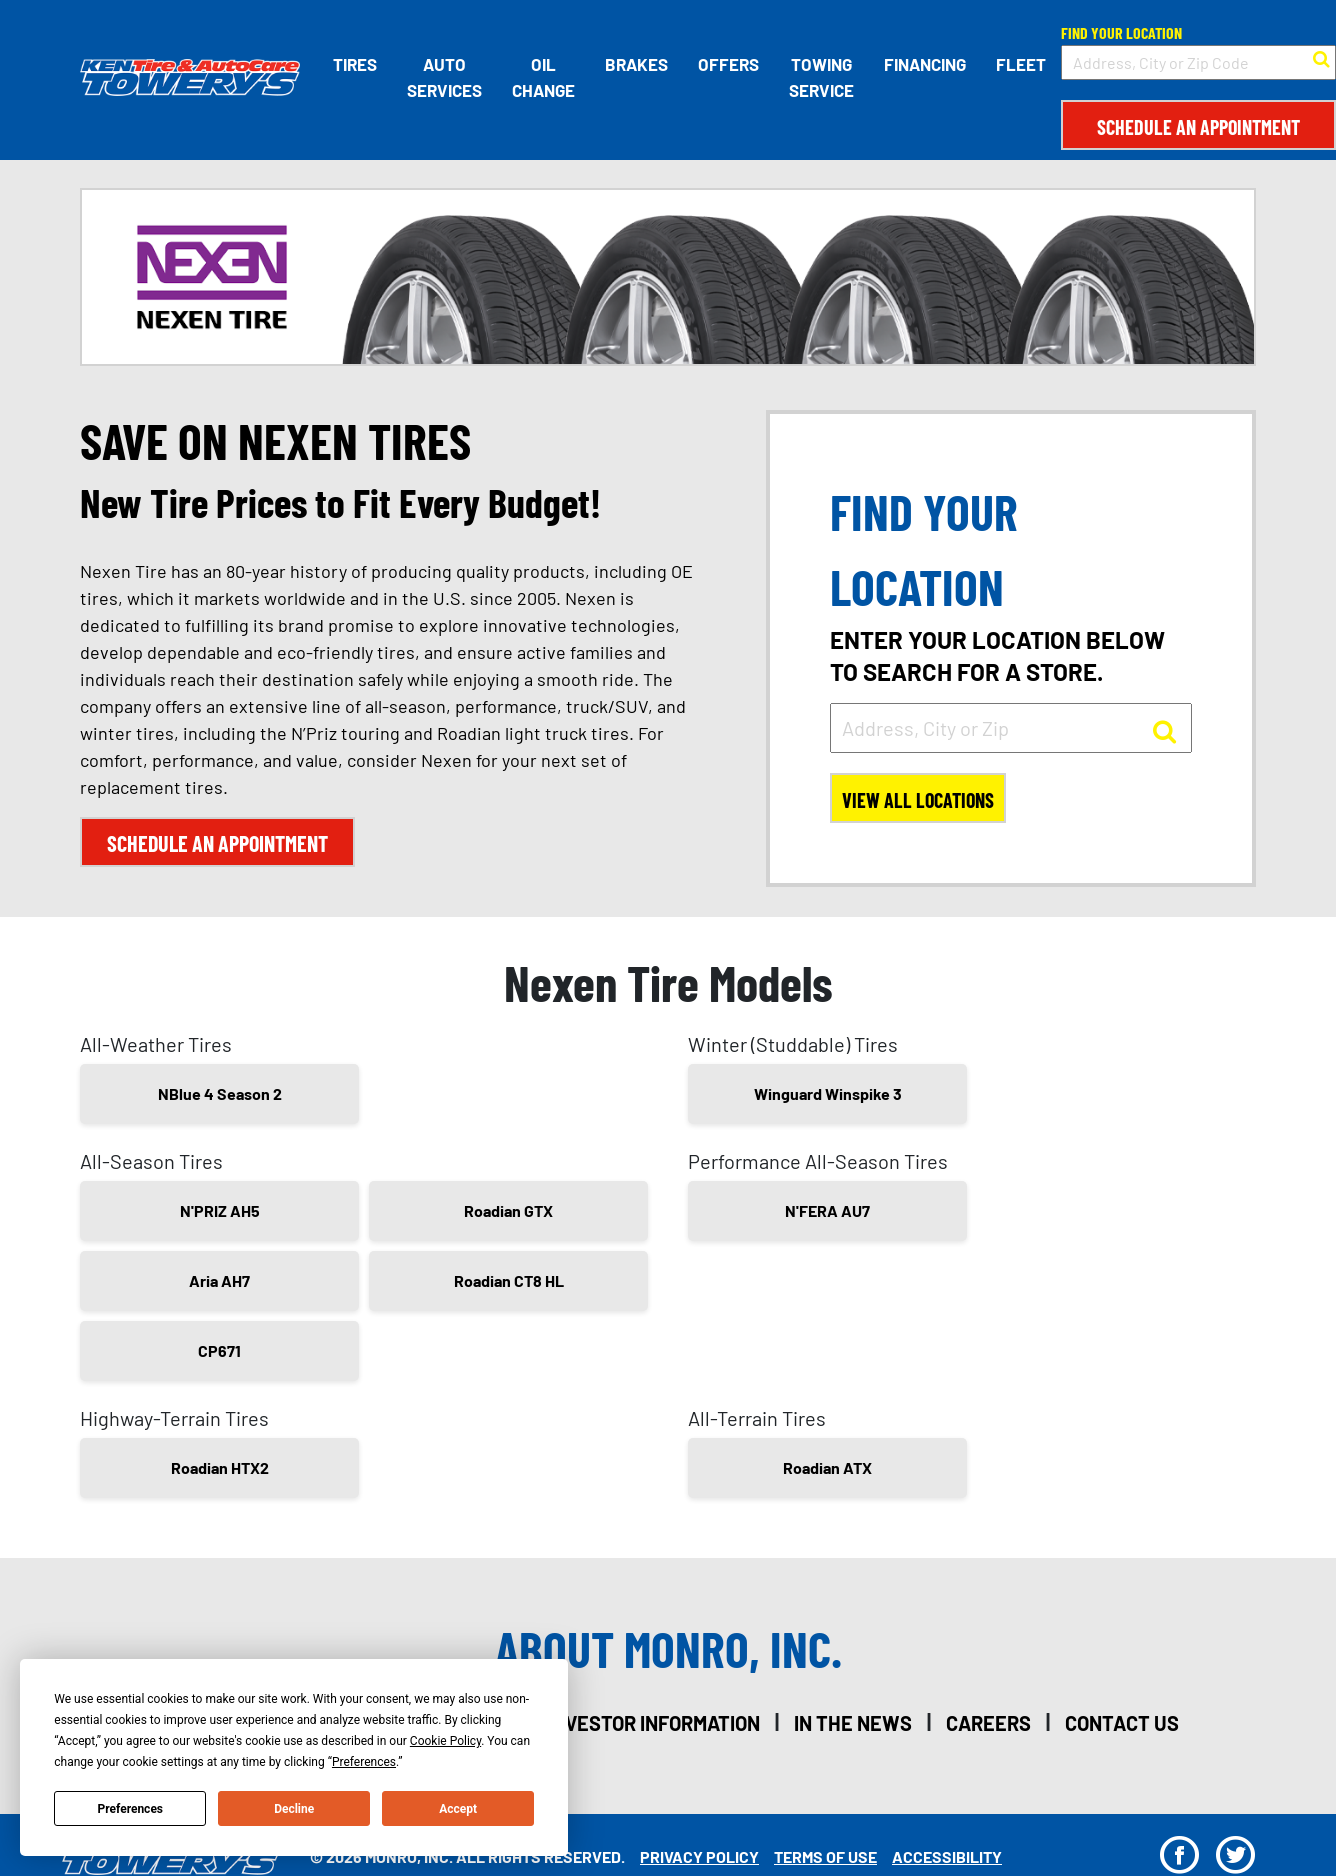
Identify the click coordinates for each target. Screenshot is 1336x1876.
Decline (294, 1809)
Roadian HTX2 (220, 1467)
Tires (355, 64)
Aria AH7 (219, 1280)
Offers (728, 64)
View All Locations (918, 800)
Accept (458, 1809)
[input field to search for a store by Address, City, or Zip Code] (1198, 62)
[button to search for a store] (1321, 57)
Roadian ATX (827, 1467)
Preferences (131, 1809)
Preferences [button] (364, 1762)
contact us (1122, 1723)
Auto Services (444, 77)
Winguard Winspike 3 (828, 1093)
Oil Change (543, 77)
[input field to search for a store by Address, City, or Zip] (1011, 728)
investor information (653, 1723)
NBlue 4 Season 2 (220, 1093)
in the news (853, 1723)
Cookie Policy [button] (445, 1741)
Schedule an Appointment (1198, 127)
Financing (925, 64)
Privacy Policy (699, 1856)
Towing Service (821, 77)
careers (988, 1723)
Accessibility (947, 1856)
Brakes (636, 64)
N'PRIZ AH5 (220, 1210)
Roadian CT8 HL (509, 1280)
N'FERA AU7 (827, 1210)
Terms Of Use (825, 1856)
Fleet (1021, 64)
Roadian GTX (508, 1210)
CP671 (219, 1350)
